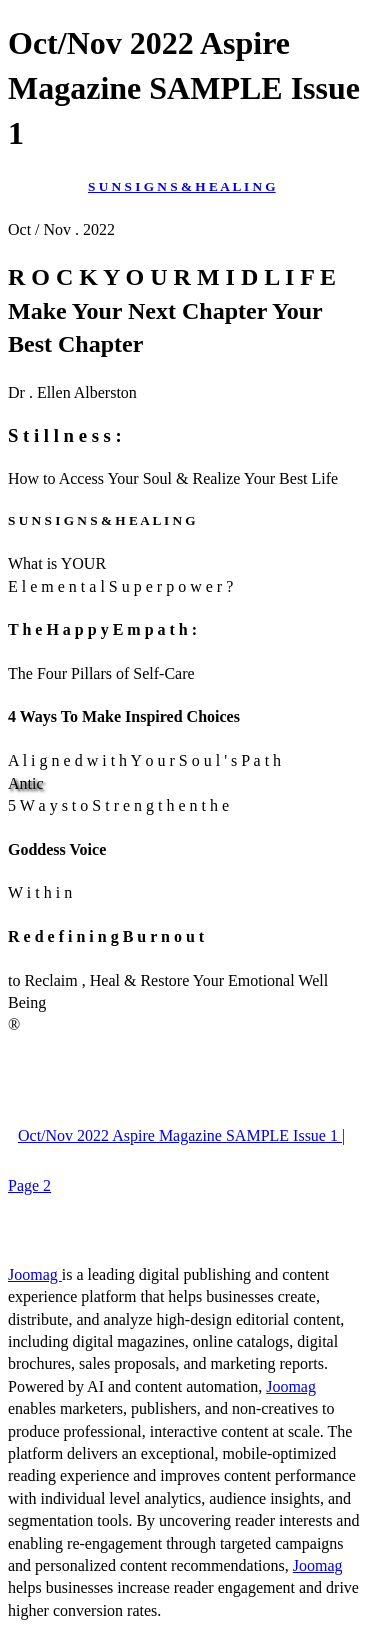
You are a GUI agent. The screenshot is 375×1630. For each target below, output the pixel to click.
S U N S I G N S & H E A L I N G (182, 186)
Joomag (35, 1274)
